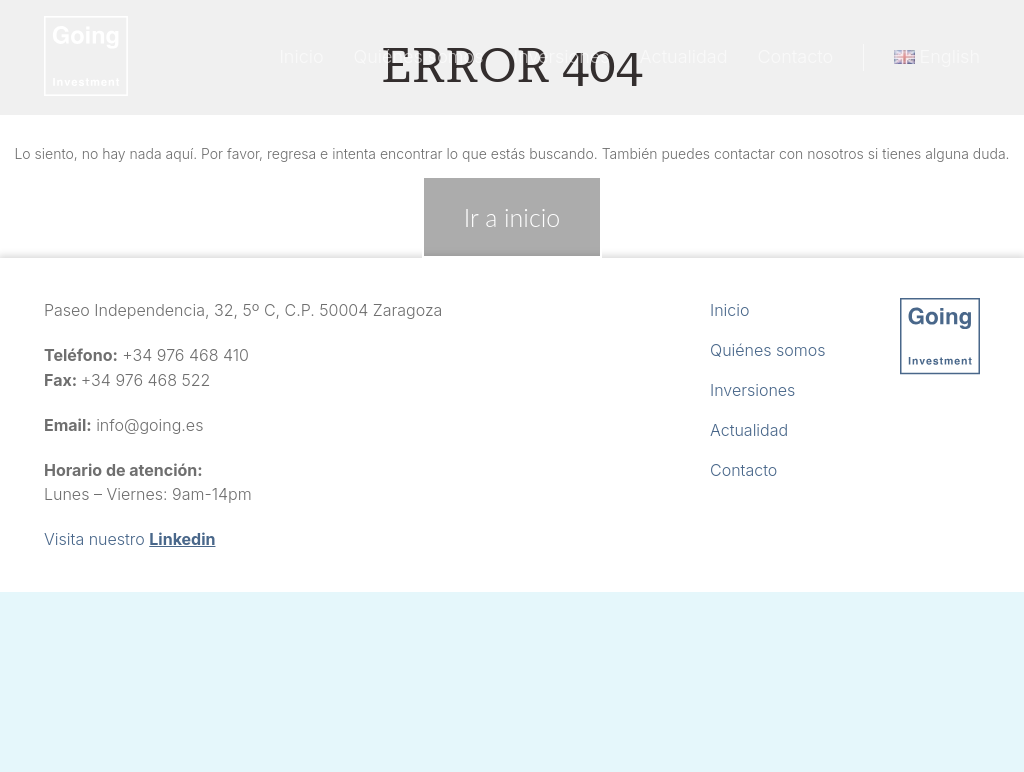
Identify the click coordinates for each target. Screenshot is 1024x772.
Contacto (795, 56)
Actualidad (684, 56)
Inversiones (562, 56)
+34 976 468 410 (185, 355)
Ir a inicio (512, 217)
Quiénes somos (419, 56)
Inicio (301, 56)
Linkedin (182, 539)
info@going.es (149, 425)
